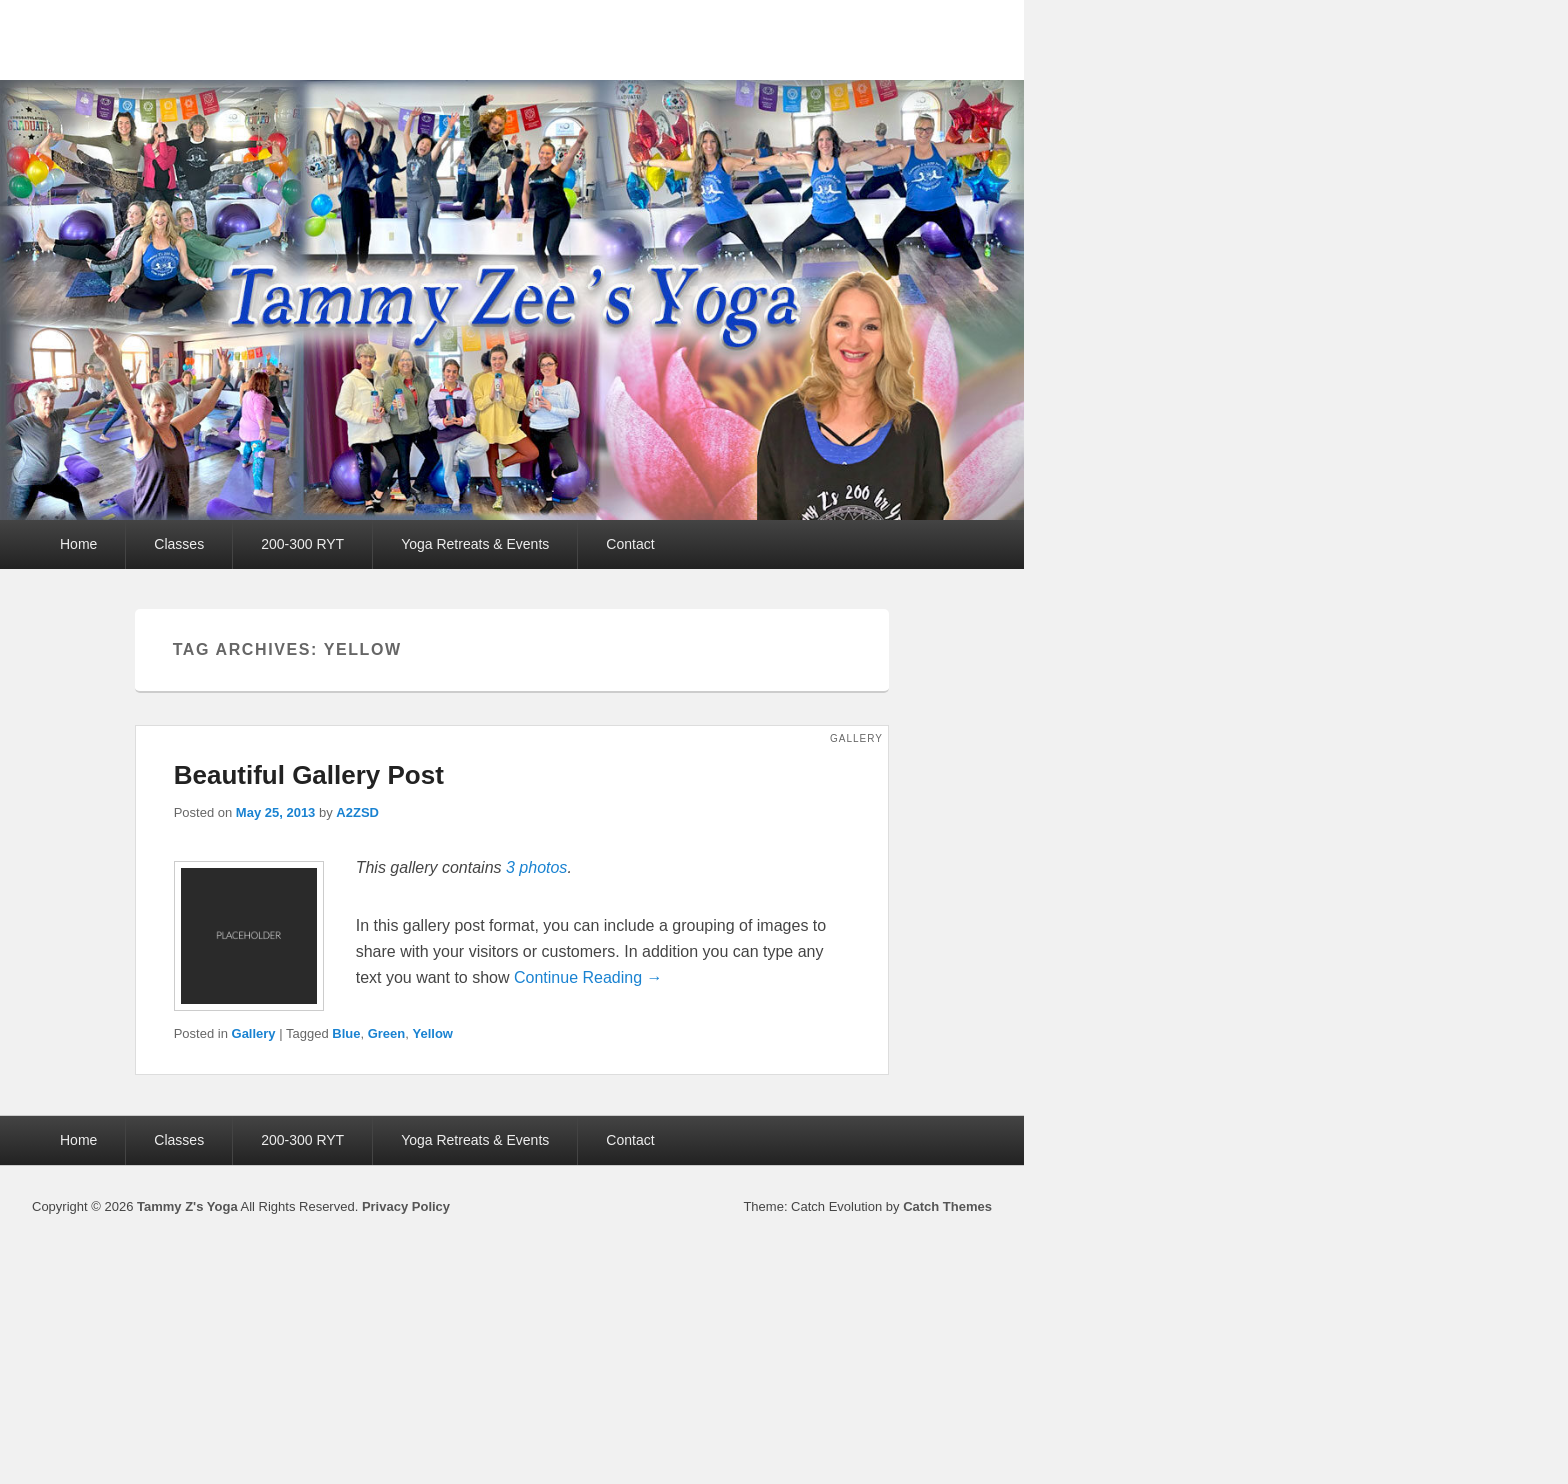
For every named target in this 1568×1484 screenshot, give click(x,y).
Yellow (433, 1033)
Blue (346, 1033)
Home (78, 544)
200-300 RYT (302, 544)
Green (387, 1033)
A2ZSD (357, 812)
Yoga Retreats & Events (475, 544)
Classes (179, 544)
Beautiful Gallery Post (309, 775)
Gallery (254, 1033)
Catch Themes (947, 1206)
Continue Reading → (588, 977)
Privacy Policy (406, 1206)
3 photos (536, 867)
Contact (630, 544)
